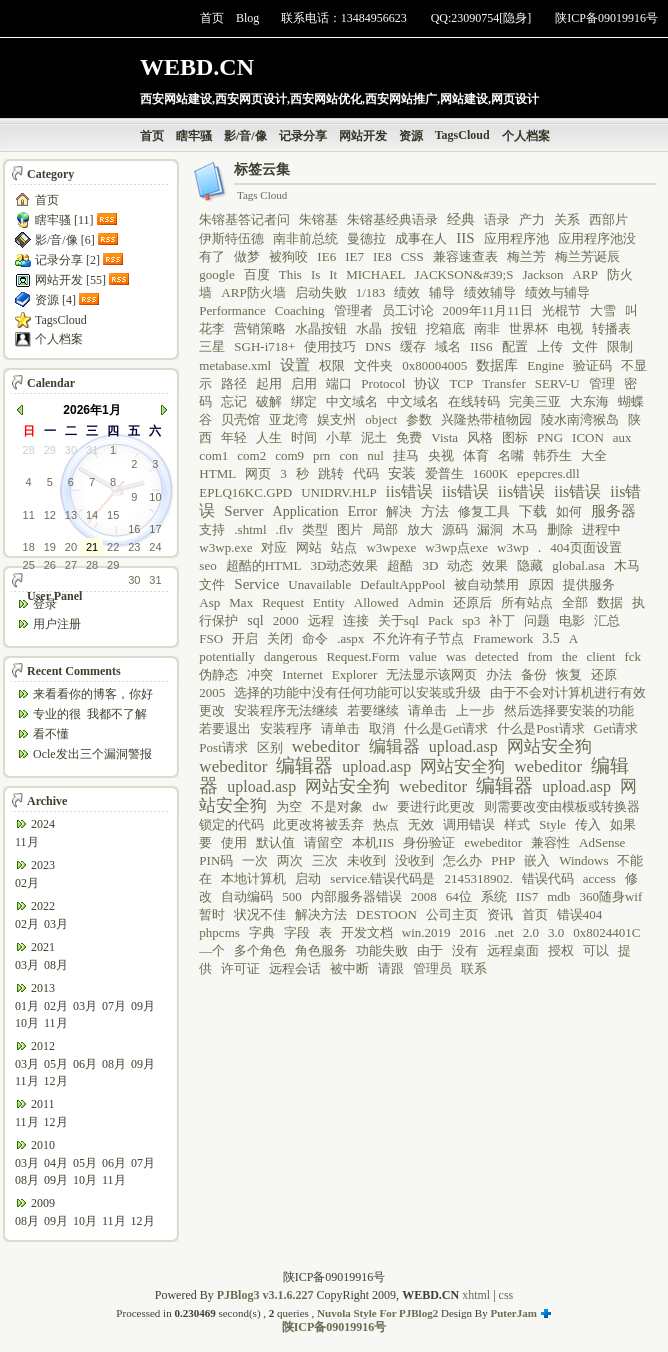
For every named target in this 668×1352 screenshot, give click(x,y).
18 (29, 547)
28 (29, 450)
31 (92, 450)
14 (92, 515)
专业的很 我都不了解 (90, 714)
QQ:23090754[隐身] (481, 18)
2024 (43, 824)
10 (155, 497)
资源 (411, 136)
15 (113, 515)
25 (29, 565)
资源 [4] (55, 300)
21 (92, 547)
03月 (56, 924)
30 (71, 450)
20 (71, 547)
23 (134, 547)
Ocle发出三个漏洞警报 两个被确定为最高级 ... (93, 755)
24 (155, 547)
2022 (43, 906)
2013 (43, 988)
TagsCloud (462, 135)
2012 (43, 1046)
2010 (43, 1145)
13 (71, 515)
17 (155, 529)
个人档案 (526, 136)
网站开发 (363, 136)
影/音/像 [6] (65, 240)
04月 (56, 1163)
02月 (27, 883)
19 (50, 547)
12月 (56, 1081)
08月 (56, 965)
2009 (43, 1203)
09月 (143, 1006)
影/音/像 (245, 136)
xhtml (476, 1295)
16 (134, 529)
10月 (27, 1023)
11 (29, 515)
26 (50, 565)
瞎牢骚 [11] (64, 220)
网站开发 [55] (70, 280)
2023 (43, 865)
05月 (56, 1064)
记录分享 (303, 136)
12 (50, 515)
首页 (212, 18)
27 (71, 565)
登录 (45, 604)
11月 (27, 842)
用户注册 (57, 624)
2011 (43, 1104)
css (506, 1295)
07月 (114, 1006)
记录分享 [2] (67, 260)
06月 (85, 1064)
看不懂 (51, 734)
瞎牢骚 (194, 136)
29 (50, 450)
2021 (43, 947)
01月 (27, 1006)
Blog (247, 18)
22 (113, 547)
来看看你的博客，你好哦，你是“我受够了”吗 (93, 695)
